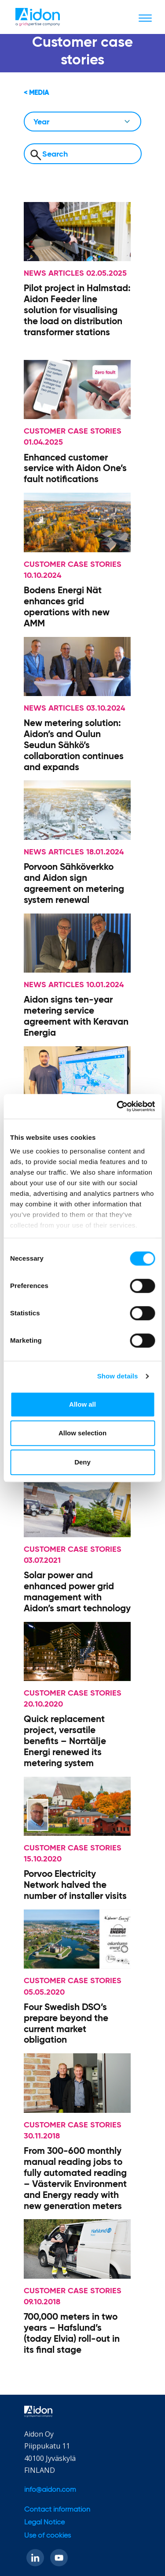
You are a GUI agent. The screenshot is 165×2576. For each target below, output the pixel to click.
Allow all (82, 1404)
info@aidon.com (50, 2490)
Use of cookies (47, 2535)
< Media (36, 93)
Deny (82, 1462)
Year (41, 122)
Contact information (57, 2509)
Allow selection (82, 1433)
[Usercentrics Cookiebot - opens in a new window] (117, 1106)
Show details (117, 1376)
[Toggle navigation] (145, 18)
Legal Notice (44, 2522)
